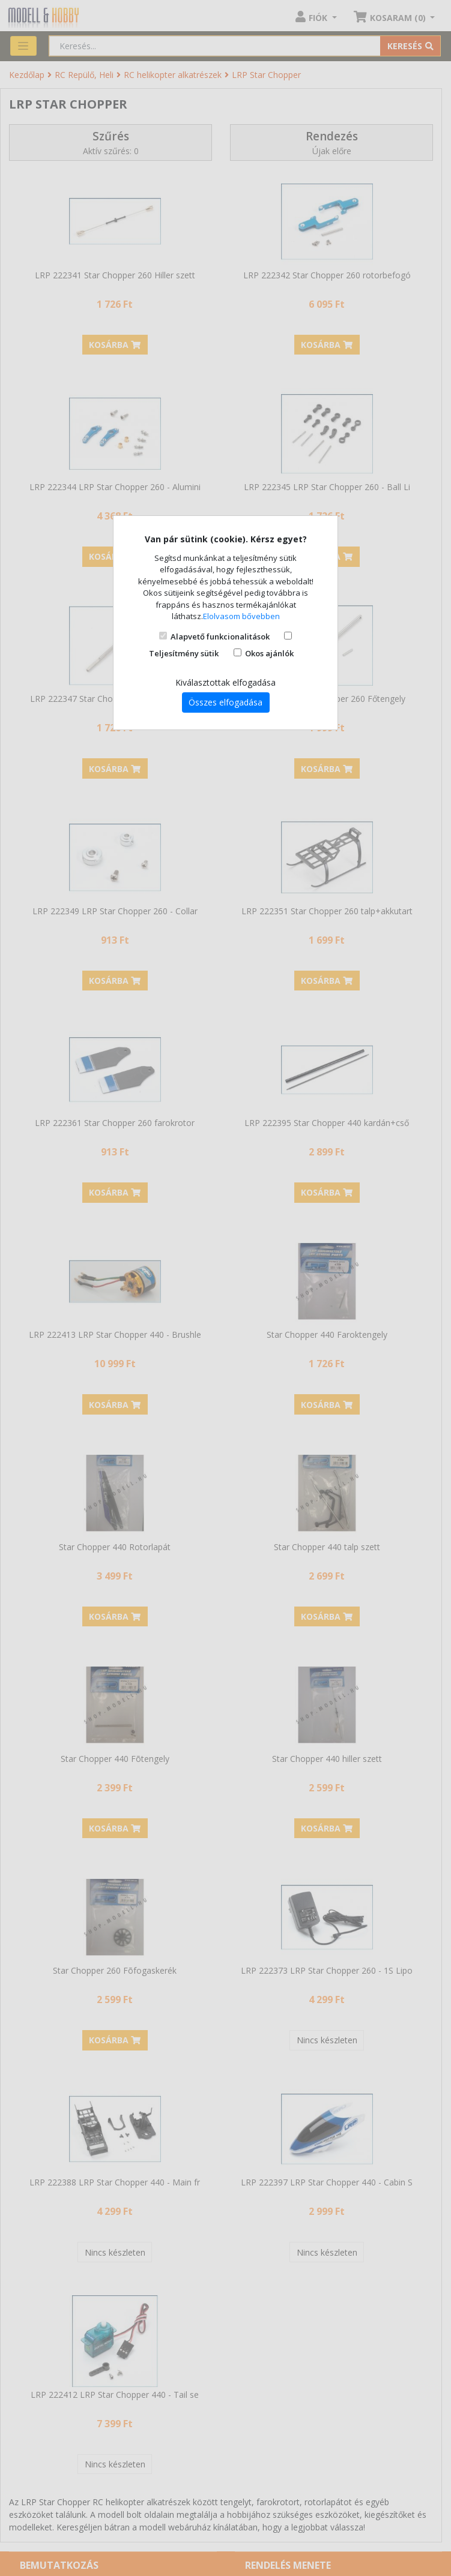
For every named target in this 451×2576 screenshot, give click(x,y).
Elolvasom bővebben (241, 616)
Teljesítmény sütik (184, 653)
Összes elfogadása (225, 702)
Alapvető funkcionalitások (220, 636)
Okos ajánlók (269, 653)
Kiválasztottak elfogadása (225, 682)
